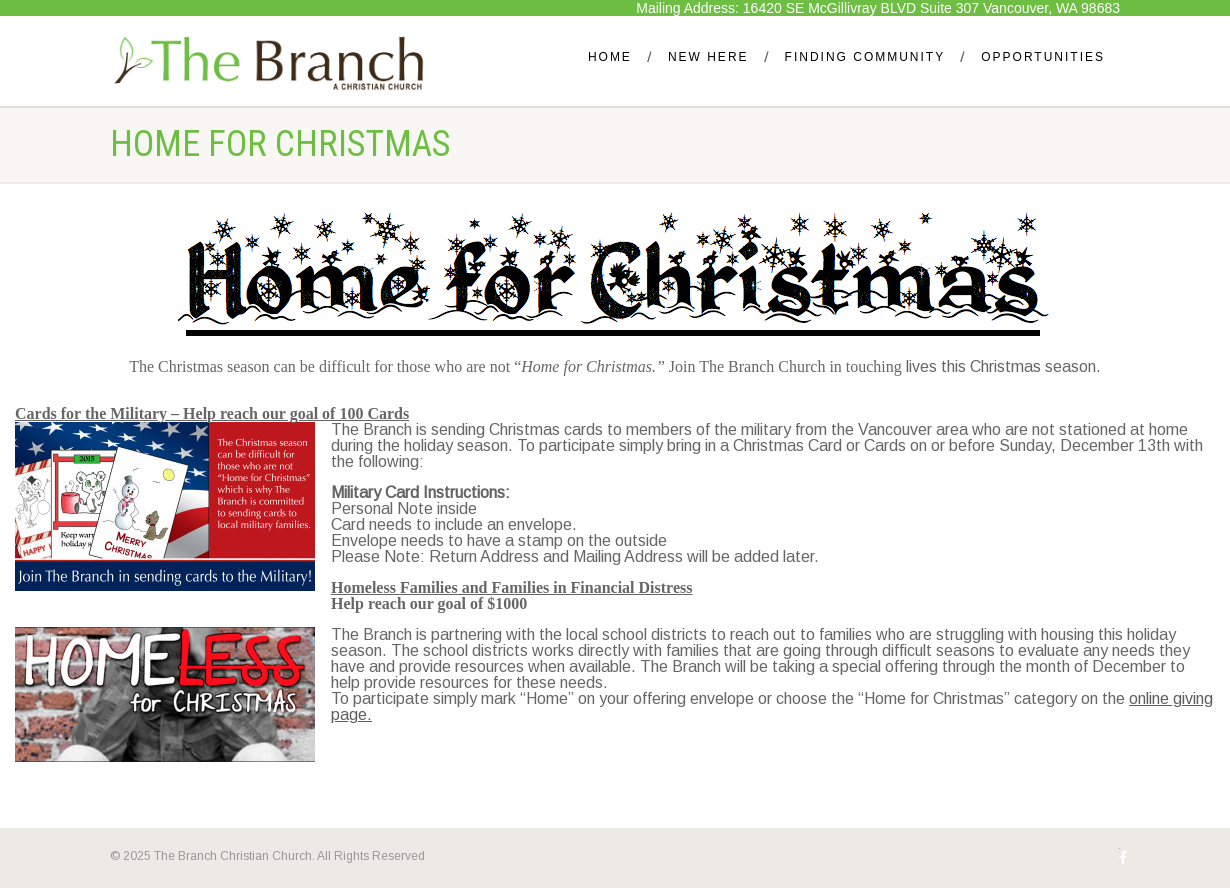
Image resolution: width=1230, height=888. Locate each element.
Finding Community (865, 57)
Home (610, 57)
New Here (708, 57)
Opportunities (1043, 57)
